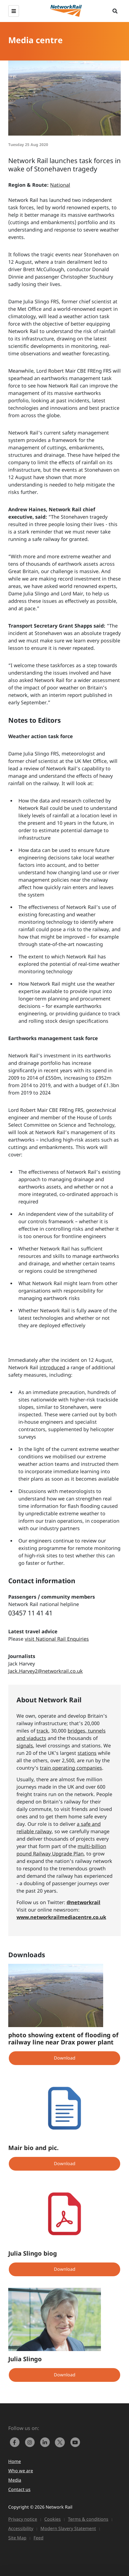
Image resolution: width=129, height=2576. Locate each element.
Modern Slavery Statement (68, 2528)
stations (87, 1753)
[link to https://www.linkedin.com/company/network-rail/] (46, 2441)
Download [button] (64, 2058)
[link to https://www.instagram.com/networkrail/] (31, 2441)
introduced (52, 1367)
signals (25, 1745)
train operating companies (71, 1767)
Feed (38, 2538)
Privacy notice (22, 2519)
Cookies (52, 2519)
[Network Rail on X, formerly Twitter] (61, 2441)
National (60, 185)
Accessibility (20, 2528)
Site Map (17, 2538)
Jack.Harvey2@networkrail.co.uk (45, 1671)
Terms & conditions (88, 2519)
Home (14, 2461)
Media (14, 2480)
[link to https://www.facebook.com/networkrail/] (15, 2441)
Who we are (20, 2471)
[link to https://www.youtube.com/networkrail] (76, 2441)
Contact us (19, 2489)
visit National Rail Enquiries (57, 1638)
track (42, 1730)
